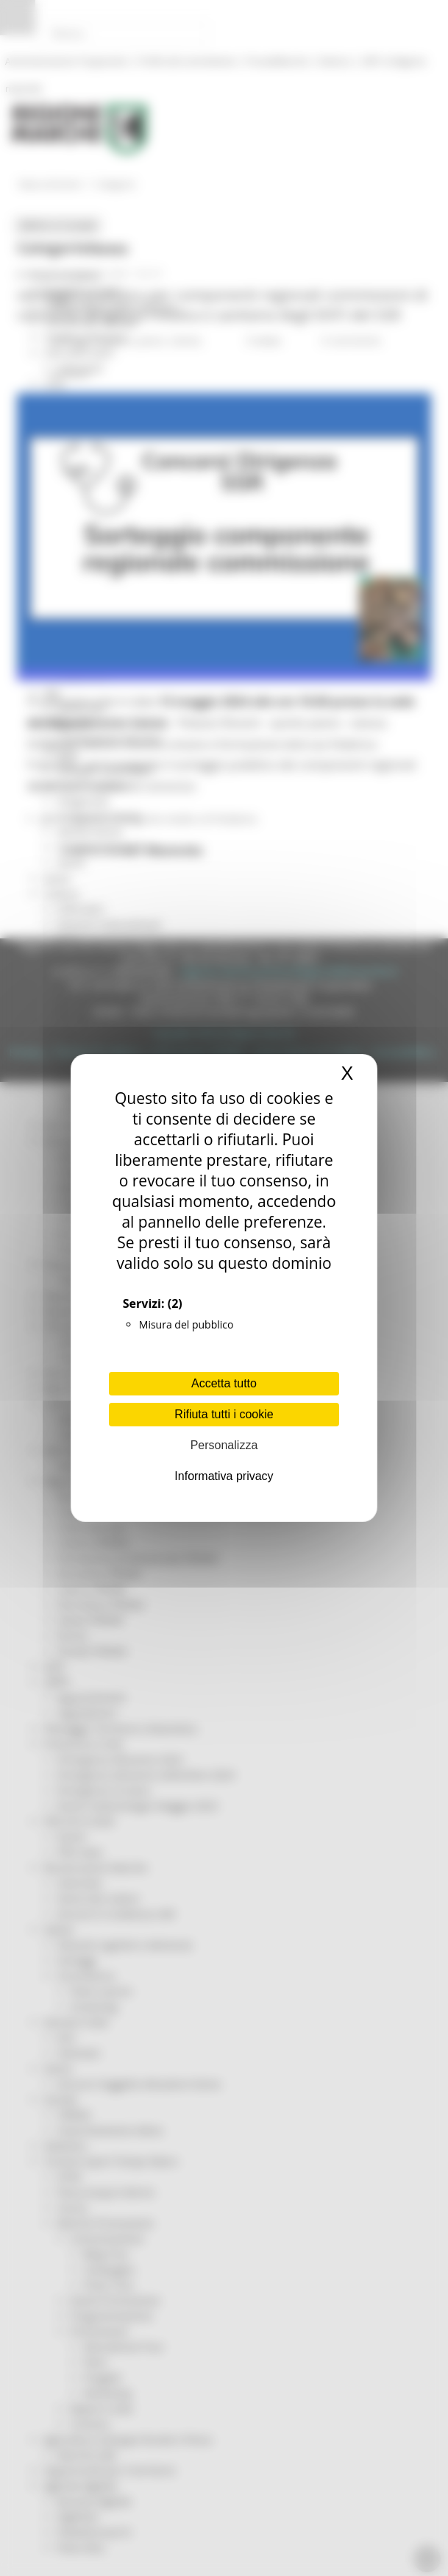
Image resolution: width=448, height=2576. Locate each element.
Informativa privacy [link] (223, 1476)
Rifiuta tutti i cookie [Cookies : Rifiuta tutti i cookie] (223, 1414)
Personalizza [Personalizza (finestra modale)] (224, 1445)
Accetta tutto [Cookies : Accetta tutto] (224, 1383)
